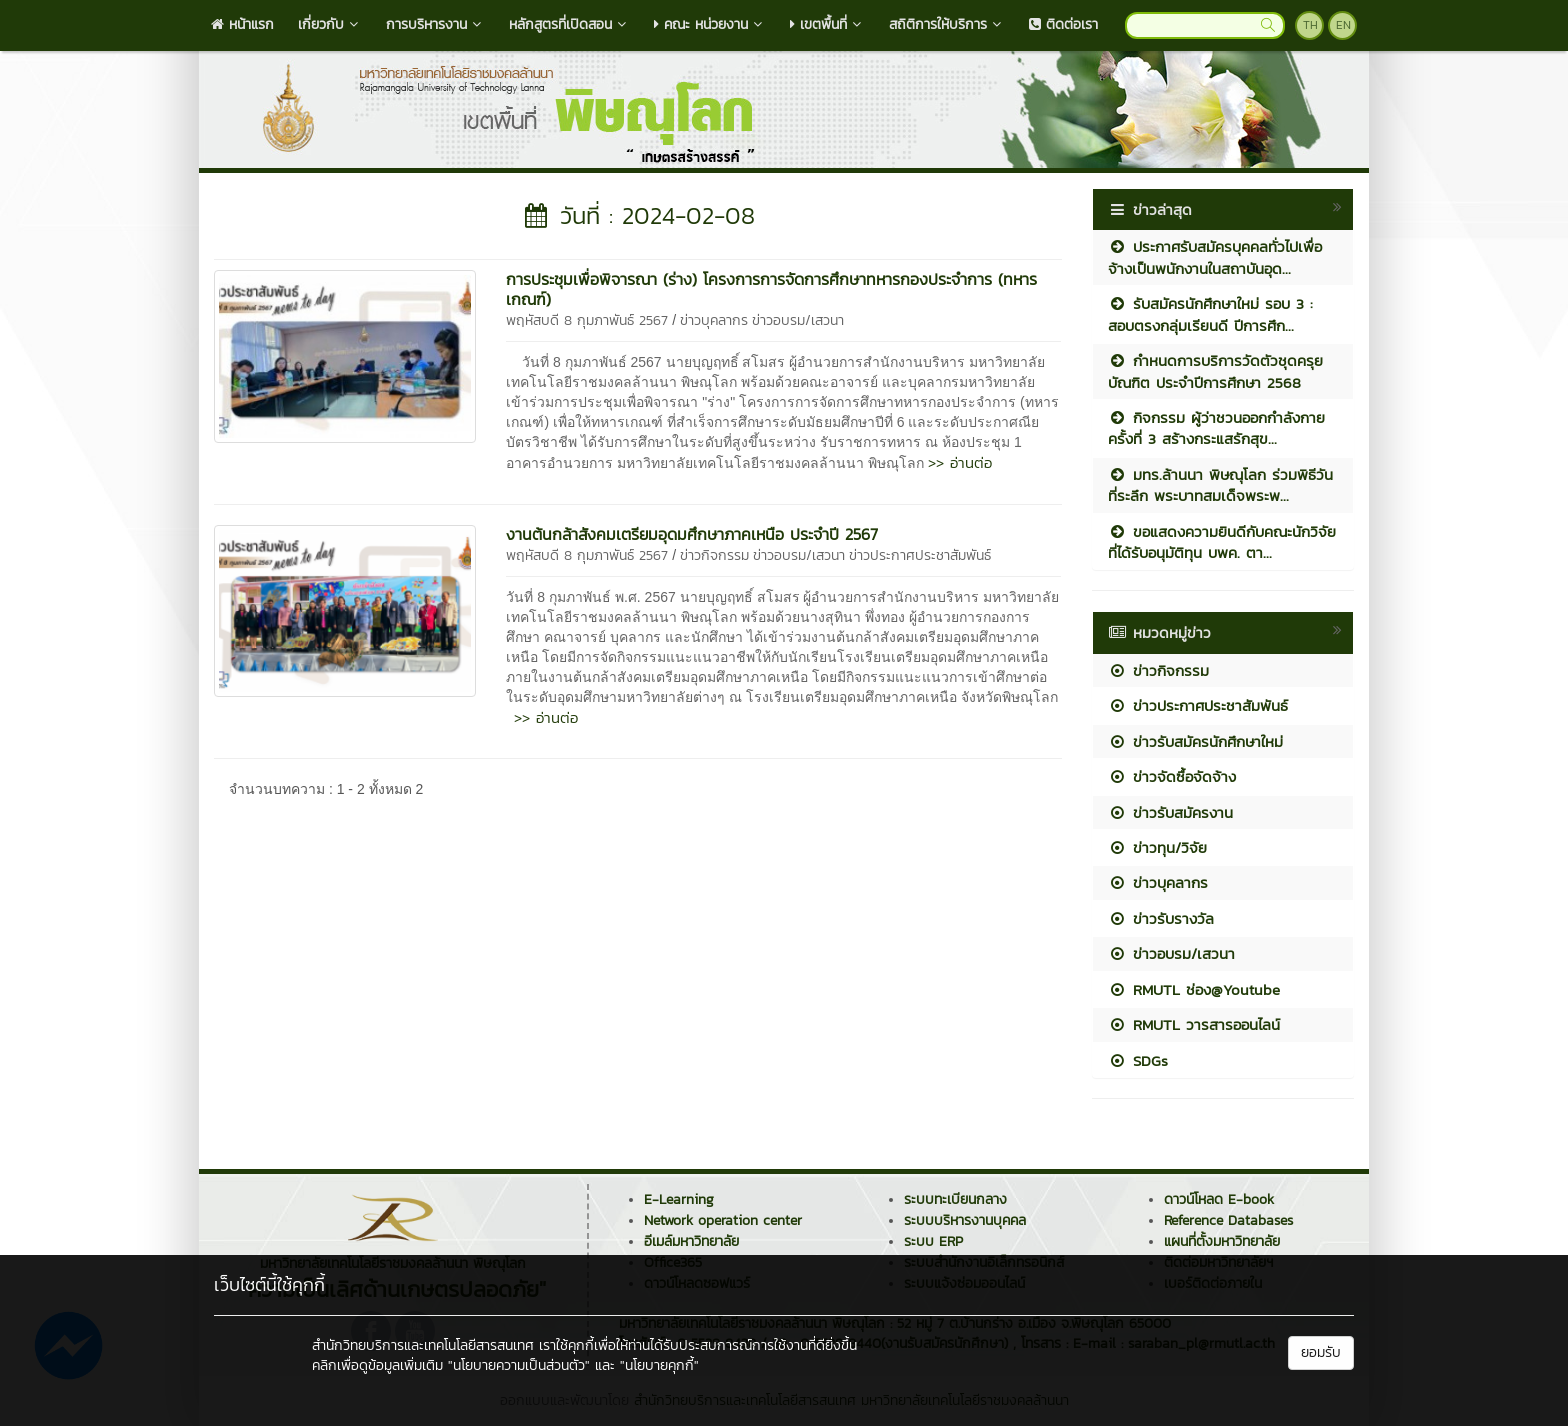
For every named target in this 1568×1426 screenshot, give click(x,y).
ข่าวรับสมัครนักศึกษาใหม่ (1195, 741)
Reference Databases (1228, 1220)
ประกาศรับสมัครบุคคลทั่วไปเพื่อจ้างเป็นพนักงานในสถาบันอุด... (1215, 257)
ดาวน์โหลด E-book (1219, 1199)
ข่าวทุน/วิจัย (1157, 847)
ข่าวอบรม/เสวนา (798, 320)
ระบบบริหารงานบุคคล (965, 1220)
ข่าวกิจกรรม (714, 555)
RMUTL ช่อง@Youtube (1194, 989)
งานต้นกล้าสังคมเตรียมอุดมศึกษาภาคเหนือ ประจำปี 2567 (692, 534)
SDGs (1138, 1060)
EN (1343, 25)
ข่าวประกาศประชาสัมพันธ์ (920, 555)
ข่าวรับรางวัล (1161, 918)
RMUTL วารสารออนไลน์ (1194, 1024)
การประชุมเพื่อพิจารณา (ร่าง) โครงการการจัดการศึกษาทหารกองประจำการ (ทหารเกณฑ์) (771, 289)
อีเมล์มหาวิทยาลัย (691, 1241)
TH (1310, 25)
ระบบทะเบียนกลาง (955, 1199)
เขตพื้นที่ (827, 24)
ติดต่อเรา (1063, 24)
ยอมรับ (1321, 1352)
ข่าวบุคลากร (714, 320)
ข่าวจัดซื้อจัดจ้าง (1172, 776)
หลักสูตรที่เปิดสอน (569, 24)
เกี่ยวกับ (330, 24)
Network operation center (723, 1220)
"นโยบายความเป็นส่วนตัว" (519, 1365)
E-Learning (679, 1199)
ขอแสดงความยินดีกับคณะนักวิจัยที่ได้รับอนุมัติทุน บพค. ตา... (1222, 542)
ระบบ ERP (933, 1241)
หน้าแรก (242, 24)
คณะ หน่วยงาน (710, 24)
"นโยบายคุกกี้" (659, 1365)
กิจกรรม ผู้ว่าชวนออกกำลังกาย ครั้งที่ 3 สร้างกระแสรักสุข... (1216, 428)
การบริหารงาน (435, 24)
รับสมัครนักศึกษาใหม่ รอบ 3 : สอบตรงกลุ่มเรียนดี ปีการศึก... (1210, 314)
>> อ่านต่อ (960, 462)
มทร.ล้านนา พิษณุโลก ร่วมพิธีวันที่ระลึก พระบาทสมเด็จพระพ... (1220, 485)
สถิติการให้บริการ (947, 24)
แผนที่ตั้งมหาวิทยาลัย (1222, 1241)
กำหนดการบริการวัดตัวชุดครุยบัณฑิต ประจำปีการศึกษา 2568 (1215, 371)
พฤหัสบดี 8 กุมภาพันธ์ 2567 (587, 320)
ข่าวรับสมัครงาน (1170, 812)
